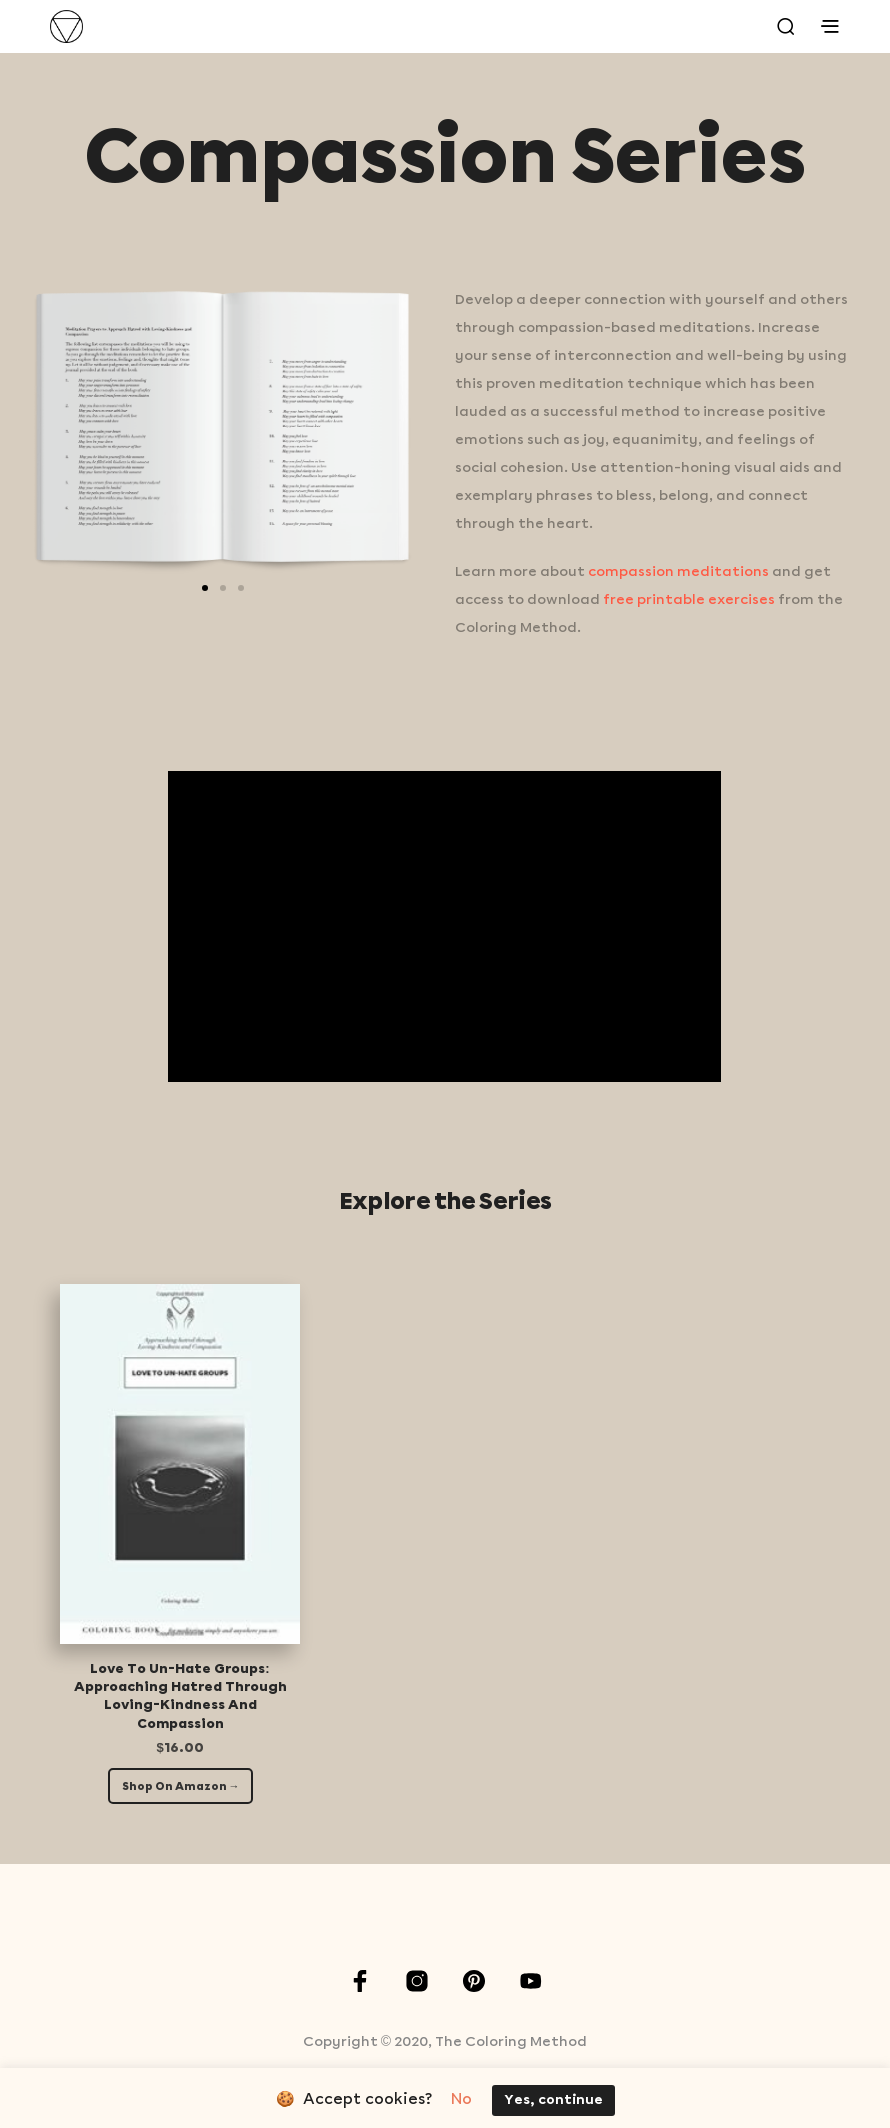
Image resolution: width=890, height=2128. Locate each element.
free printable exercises (689, 600)
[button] (205, 588)
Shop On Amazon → (181, 1787)
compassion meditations (678, 572)
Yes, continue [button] (553, 2100)
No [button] (461, 2100)
